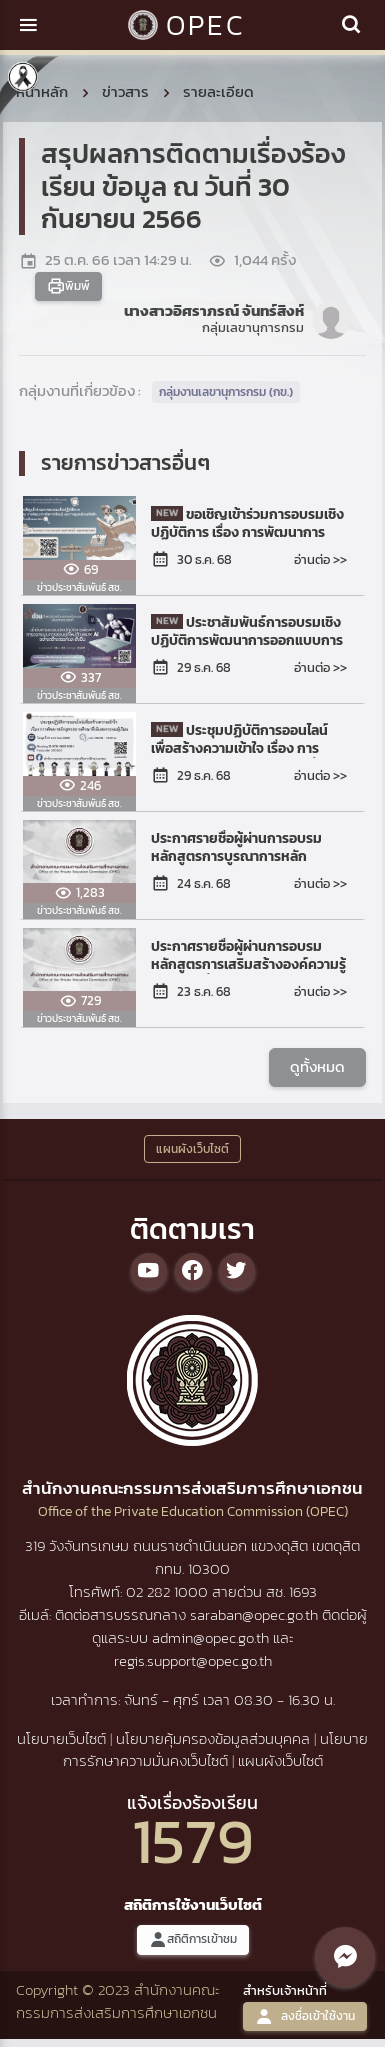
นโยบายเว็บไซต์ (61, 1738)
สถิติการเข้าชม (193, 1939)
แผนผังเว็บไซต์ (280, 1760)
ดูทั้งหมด (317, 1066)
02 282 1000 (169, 1591)
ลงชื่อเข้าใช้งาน (305, 2016)
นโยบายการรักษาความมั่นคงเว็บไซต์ (216, 1750)
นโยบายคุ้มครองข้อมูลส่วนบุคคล (213, 1738)
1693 (303, 1591)
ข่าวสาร (125, 91)
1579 (193, 1840)
